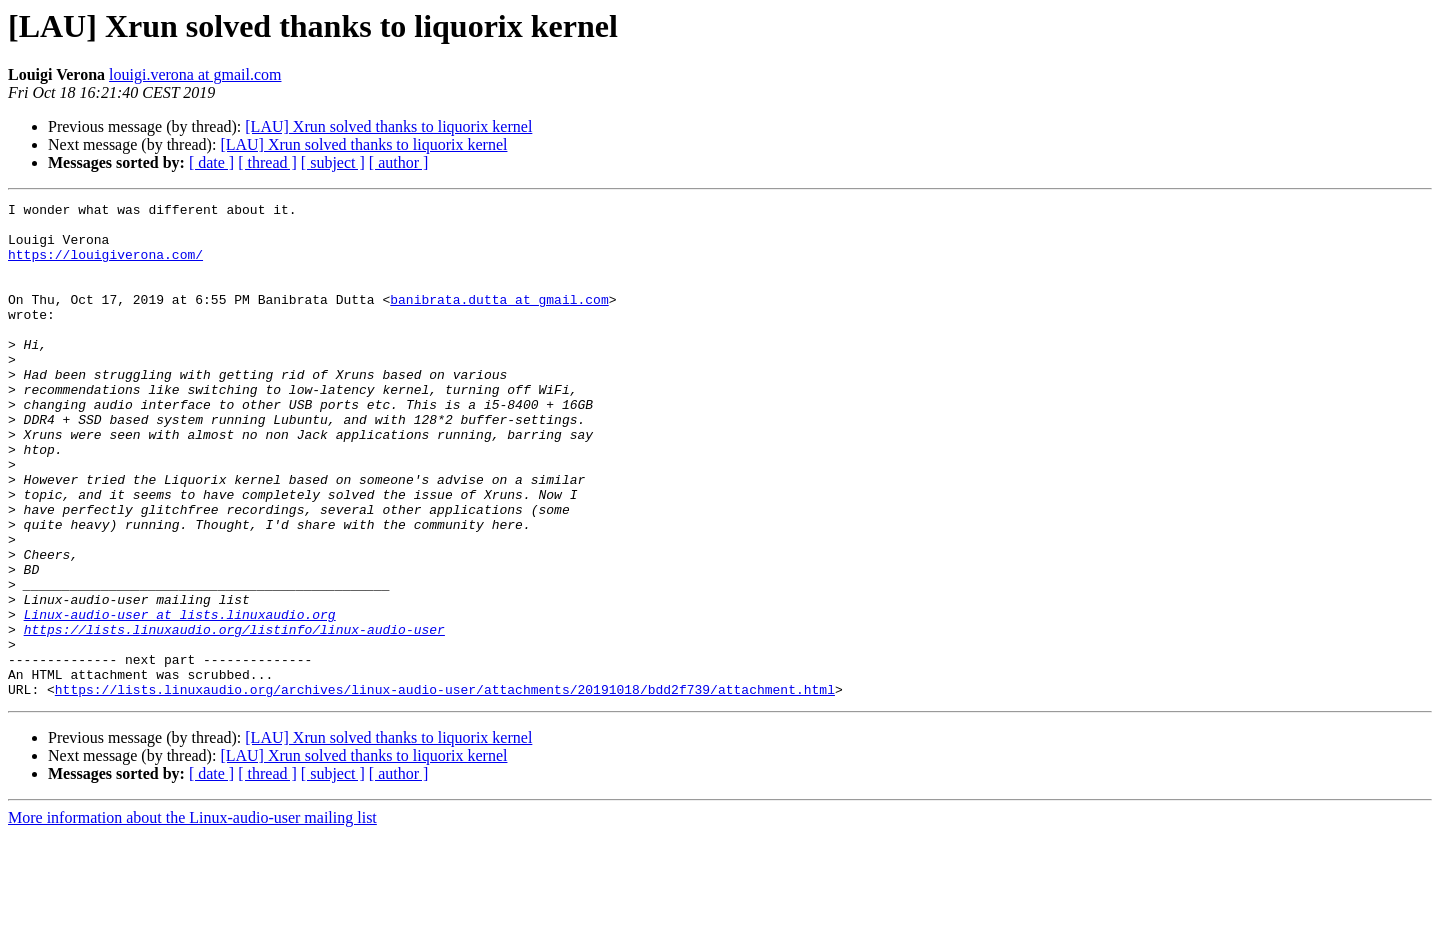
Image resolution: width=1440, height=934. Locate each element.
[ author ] (399, 162)
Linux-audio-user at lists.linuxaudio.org (180, 698)
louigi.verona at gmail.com (195, 74)
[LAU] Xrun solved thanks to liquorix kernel (388, 126)
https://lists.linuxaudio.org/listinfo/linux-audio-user (234, 716)
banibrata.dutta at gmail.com (499, 320)
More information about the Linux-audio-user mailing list (192, 916)
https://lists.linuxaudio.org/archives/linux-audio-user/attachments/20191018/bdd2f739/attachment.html (445, 788)
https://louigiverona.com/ (105, 266)
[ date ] (211, 162)
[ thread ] (267, 162)
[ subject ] (333, 162)
